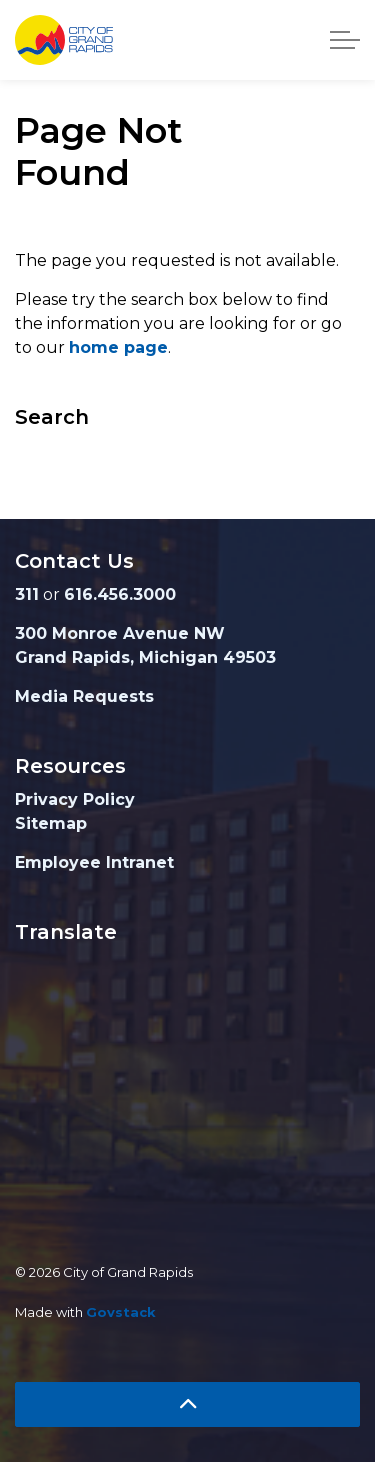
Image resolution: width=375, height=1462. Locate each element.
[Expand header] (345, 40)
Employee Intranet (94, 862)
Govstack (121, 1312)
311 (27, 594)
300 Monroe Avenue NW (120, 633)
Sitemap (51, 823)
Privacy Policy (75, 799)
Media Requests (84, 696)
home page (118, 347)
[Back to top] (187, 1404)
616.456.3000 (120, 594)
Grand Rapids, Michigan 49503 (145, 657)
